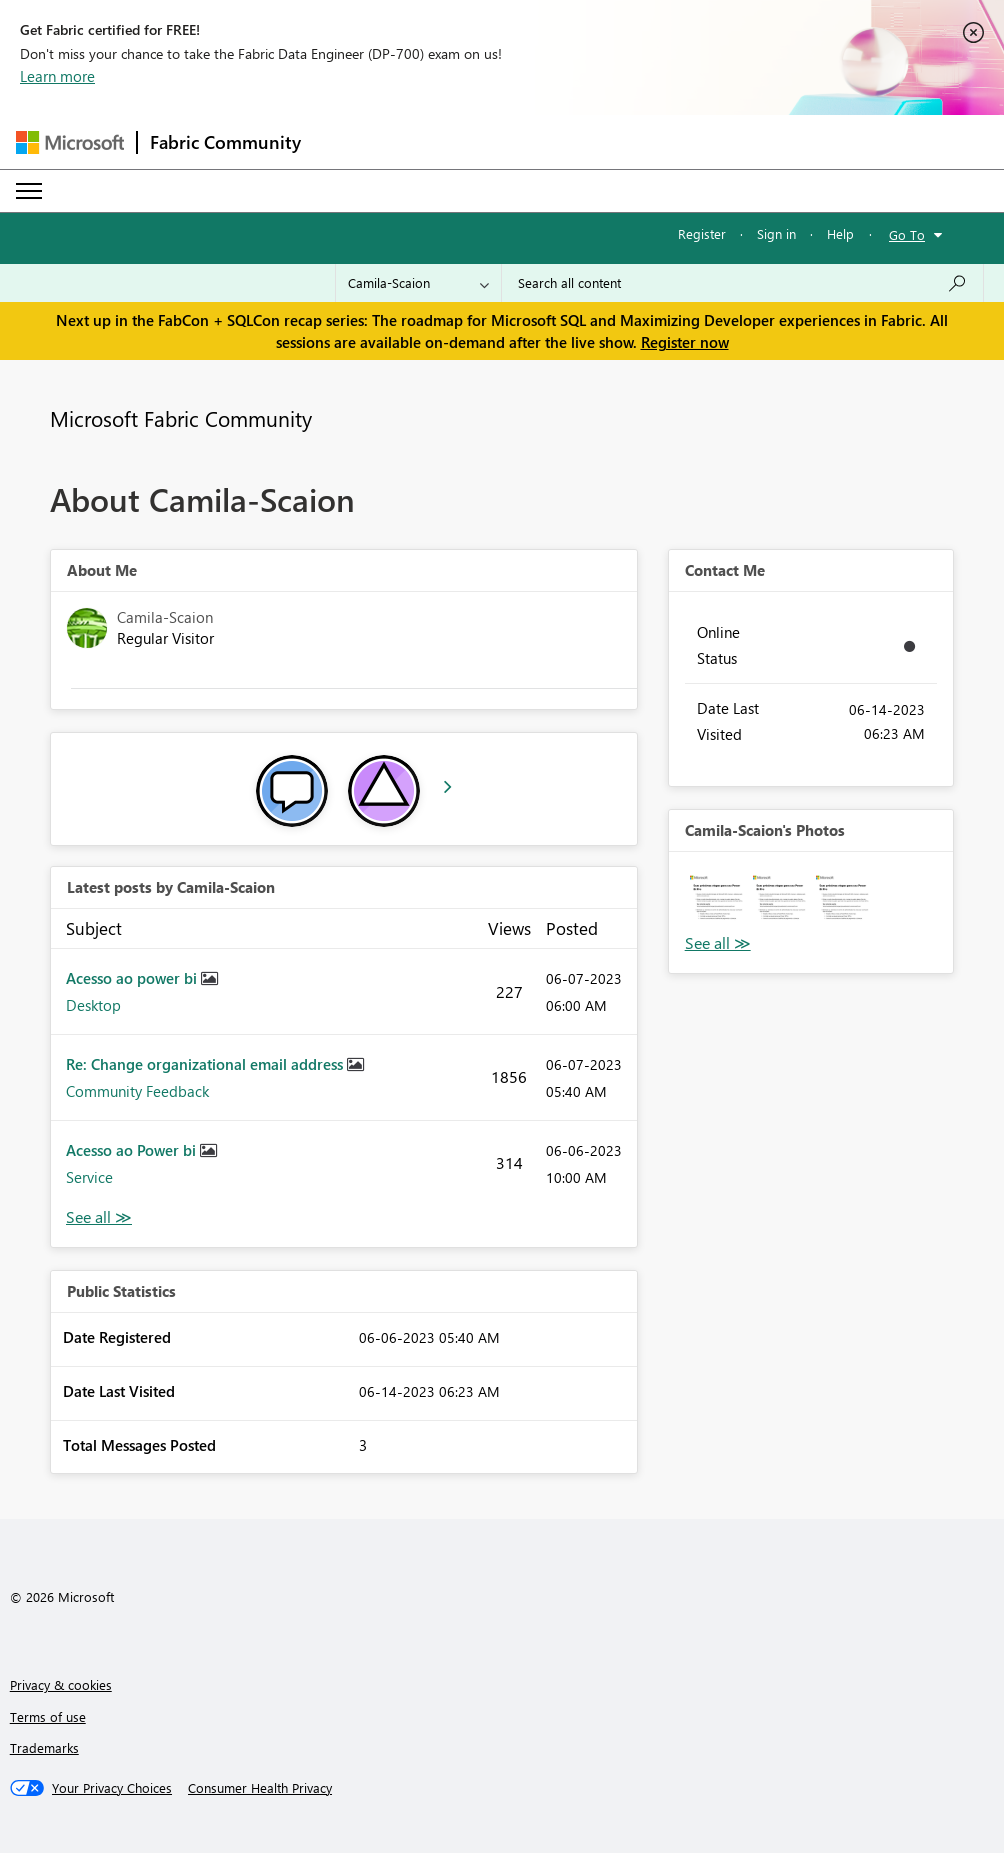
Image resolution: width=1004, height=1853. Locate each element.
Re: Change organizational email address (206, 1064)
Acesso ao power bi (133, 978)
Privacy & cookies (61, 1684)
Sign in (776, 233)
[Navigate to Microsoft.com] (70, 142)
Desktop (93, 1005)
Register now (685, 342)
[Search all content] (742, 283)
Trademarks (44, 1747)
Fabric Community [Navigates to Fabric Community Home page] (225, 142)
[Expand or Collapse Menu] (29, 191)
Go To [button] (907, 234)
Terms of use (48, 1716)
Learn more (57, 76)
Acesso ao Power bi (133, 1150)
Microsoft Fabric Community (181, 418)
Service (89, 1177)
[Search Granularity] (418, 283)
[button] (716, 899)
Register (702, 233)
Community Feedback (137, 1091)
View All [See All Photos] (718, 943)
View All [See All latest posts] (99, 1217)
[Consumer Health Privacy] (260, 1788)
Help (840, 233)
